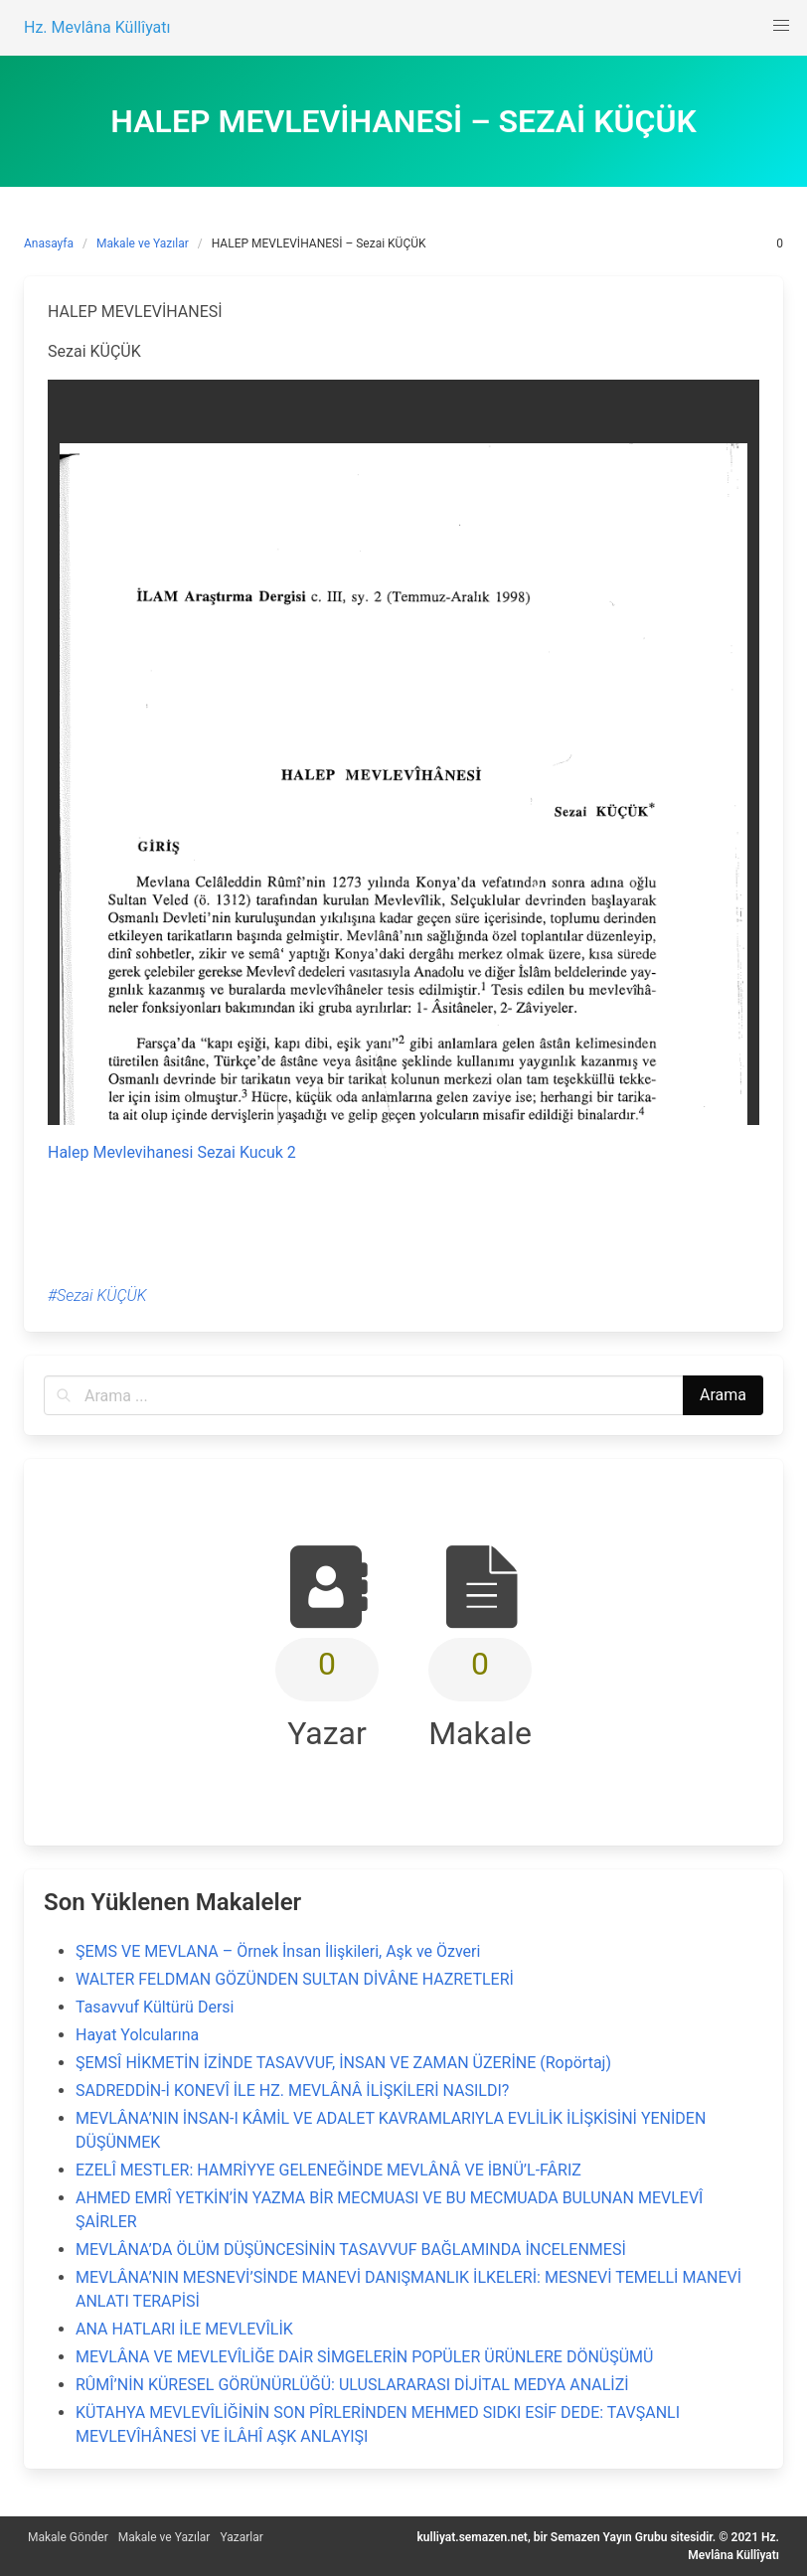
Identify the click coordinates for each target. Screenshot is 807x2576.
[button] (781, 26)
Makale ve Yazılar (142, 243)
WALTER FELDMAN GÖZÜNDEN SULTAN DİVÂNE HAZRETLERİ (295, 1979)
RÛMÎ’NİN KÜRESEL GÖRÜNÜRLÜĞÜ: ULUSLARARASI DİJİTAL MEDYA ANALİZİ (352, 2384)
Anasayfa (49, 243)
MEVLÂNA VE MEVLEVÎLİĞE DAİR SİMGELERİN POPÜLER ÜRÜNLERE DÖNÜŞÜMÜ (364, 2356)
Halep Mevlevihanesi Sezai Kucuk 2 (172, 1152)
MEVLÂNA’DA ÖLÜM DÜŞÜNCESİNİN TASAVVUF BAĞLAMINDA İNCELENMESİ (351, 2249)
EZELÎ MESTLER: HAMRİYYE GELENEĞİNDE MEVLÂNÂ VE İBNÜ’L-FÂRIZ (328, 2170)
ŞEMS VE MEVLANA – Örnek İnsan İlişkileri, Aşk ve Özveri (278, 1951)
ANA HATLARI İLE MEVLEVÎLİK (184, 2329)
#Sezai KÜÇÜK (97, 1295)
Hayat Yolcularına (137, 2034)
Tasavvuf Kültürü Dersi (155, 2007)
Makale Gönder (68, 2537)
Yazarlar (241, 2537)
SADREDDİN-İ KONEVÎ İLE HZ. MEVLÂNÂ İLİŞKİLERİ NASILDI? (292, 2090)
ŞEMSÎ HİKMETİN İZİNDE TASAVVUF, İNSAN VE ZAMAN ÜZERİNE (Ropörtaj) (343, 2062)
